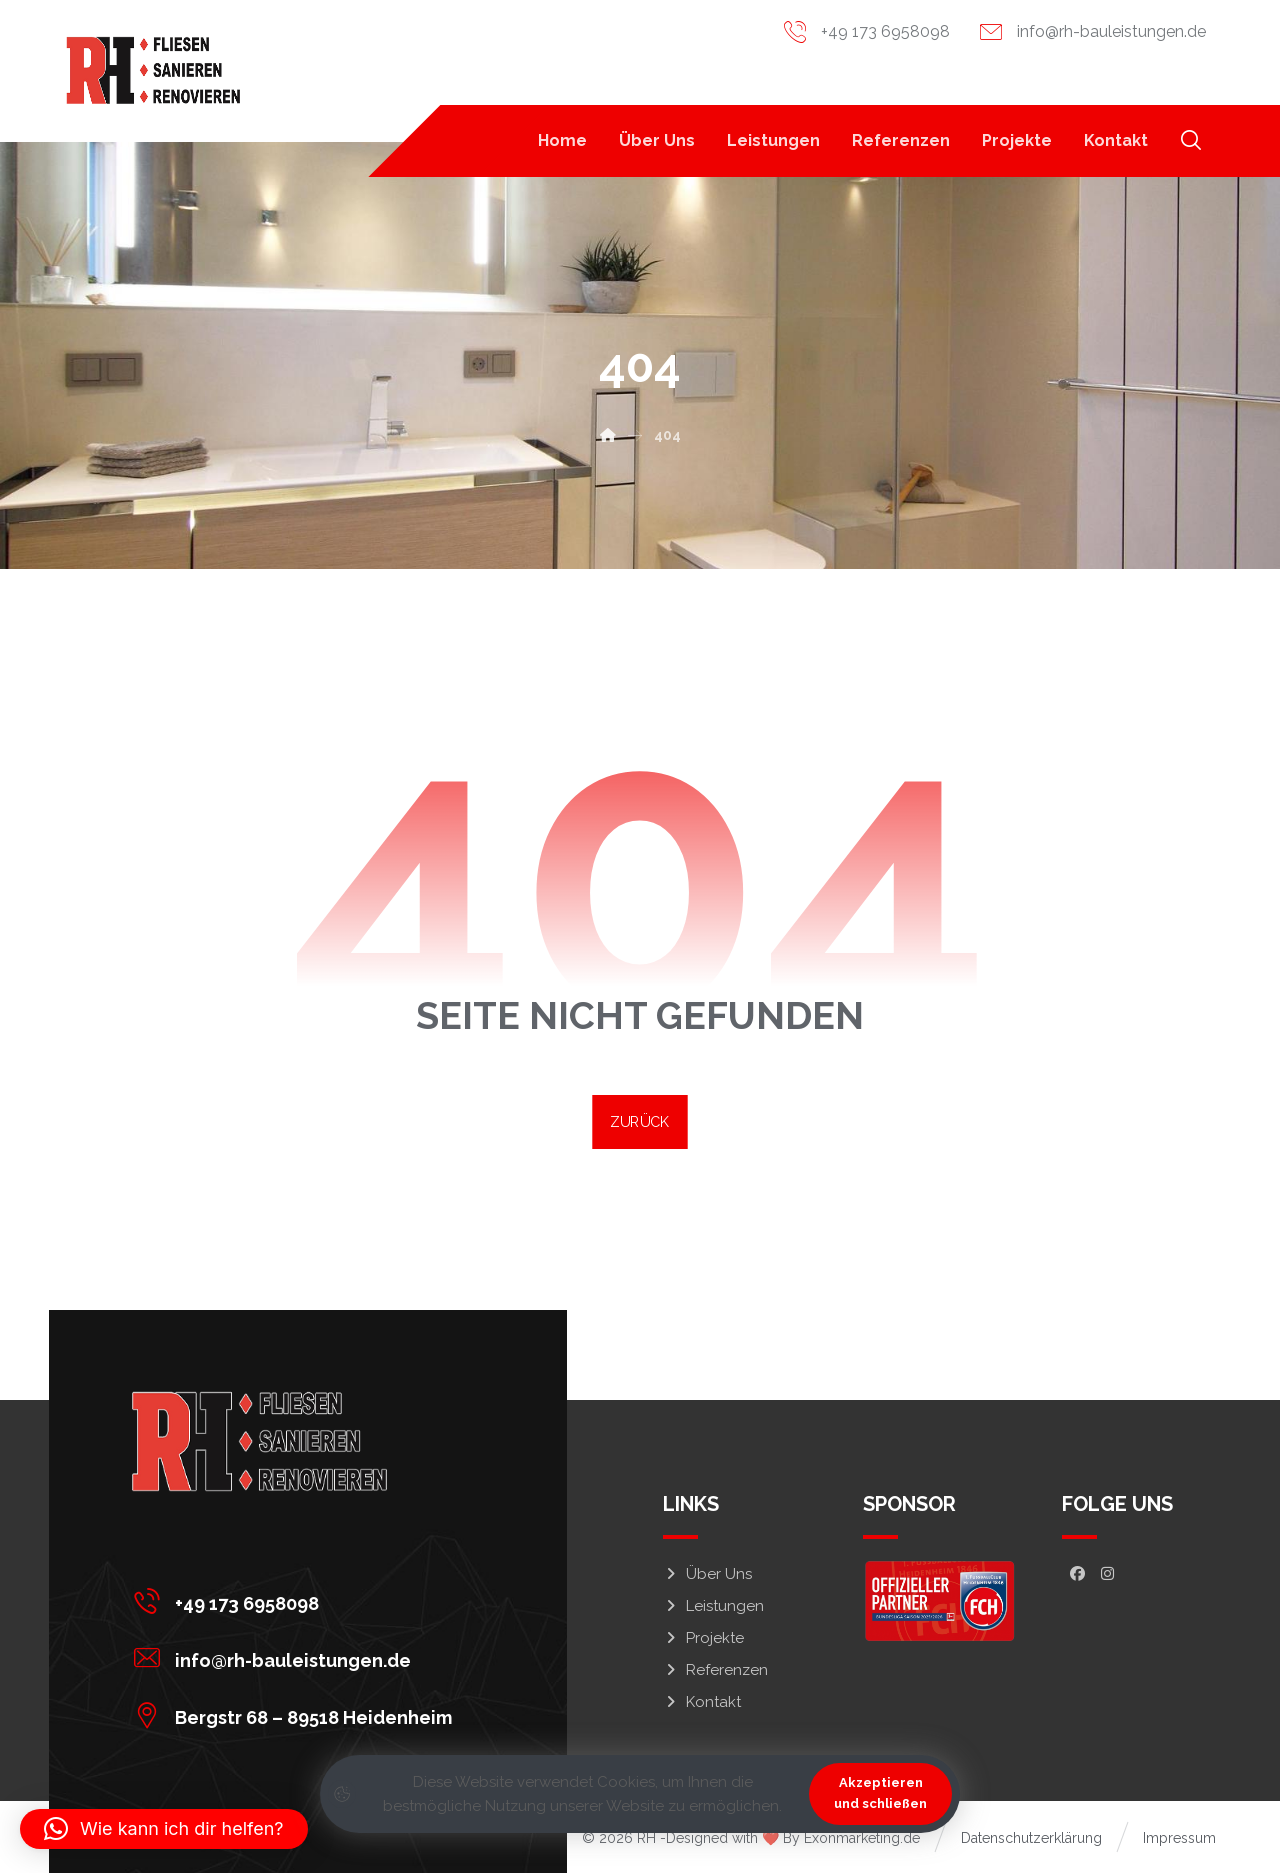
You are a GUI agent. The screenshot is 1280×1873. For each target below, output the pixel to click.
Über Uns (707, 1574)
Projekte (703, 1638)
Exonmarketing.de (862, 1838)
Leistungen (713, 1606)
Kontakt (702, 1702)
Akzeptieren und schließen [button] (880, 1793)
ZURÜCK (639, 1121)
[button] (1191, 140)
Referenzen (715, 1670)
